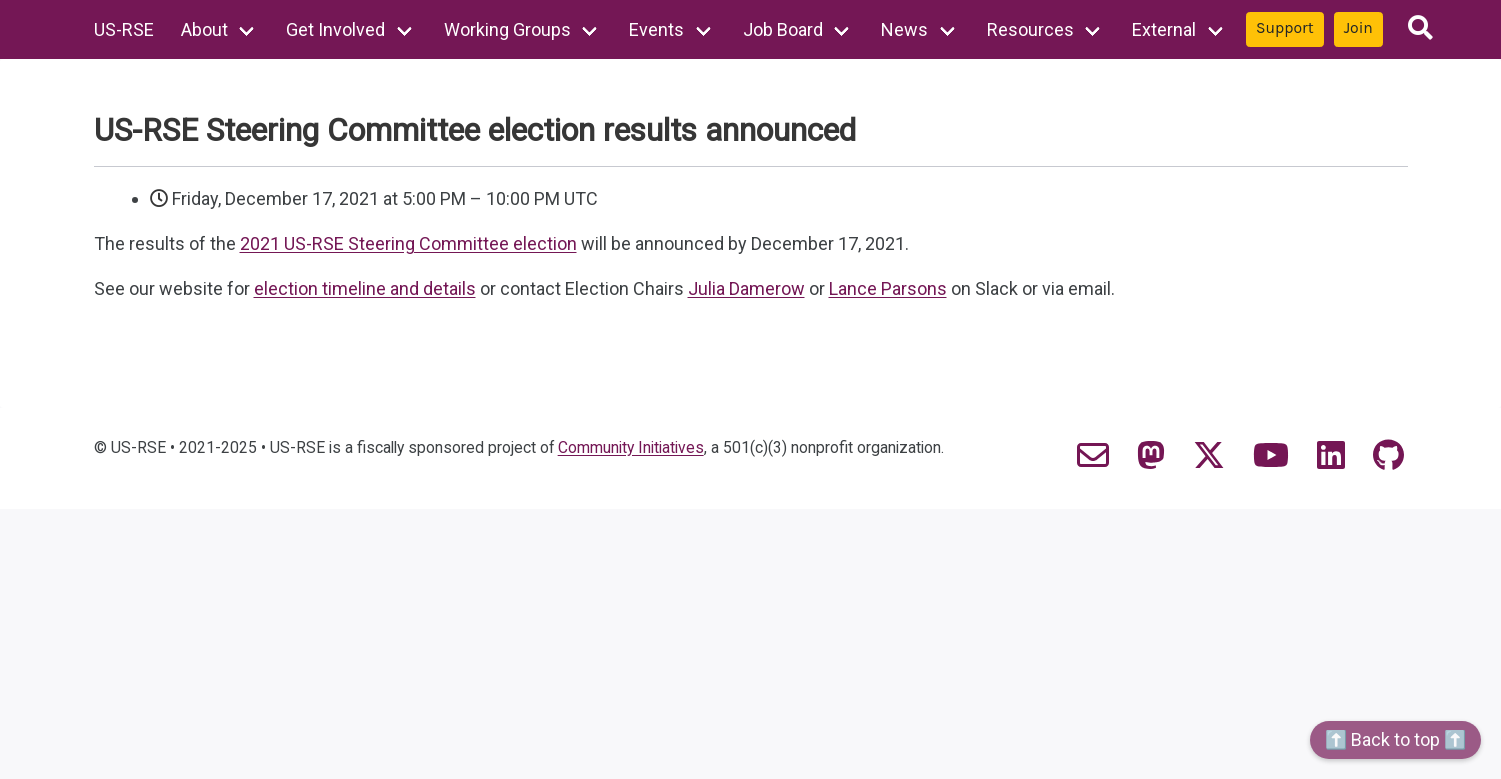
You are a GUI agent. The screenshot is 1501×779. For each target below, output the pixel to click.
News (904, 29)
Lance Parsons (888, 288)
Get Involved (335, 29)
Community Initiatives (631, 448)
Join (1358, 28)
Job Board (783, 29)
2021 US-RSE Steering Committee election (408, 243)
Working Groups (507, 29)
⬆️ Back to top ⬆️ (1395, 739)
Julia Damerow (746, 288)
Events (656, 29)
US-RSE (124, 29)
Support (1285, 28)
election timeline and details (365, 288)
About (204, 29)
